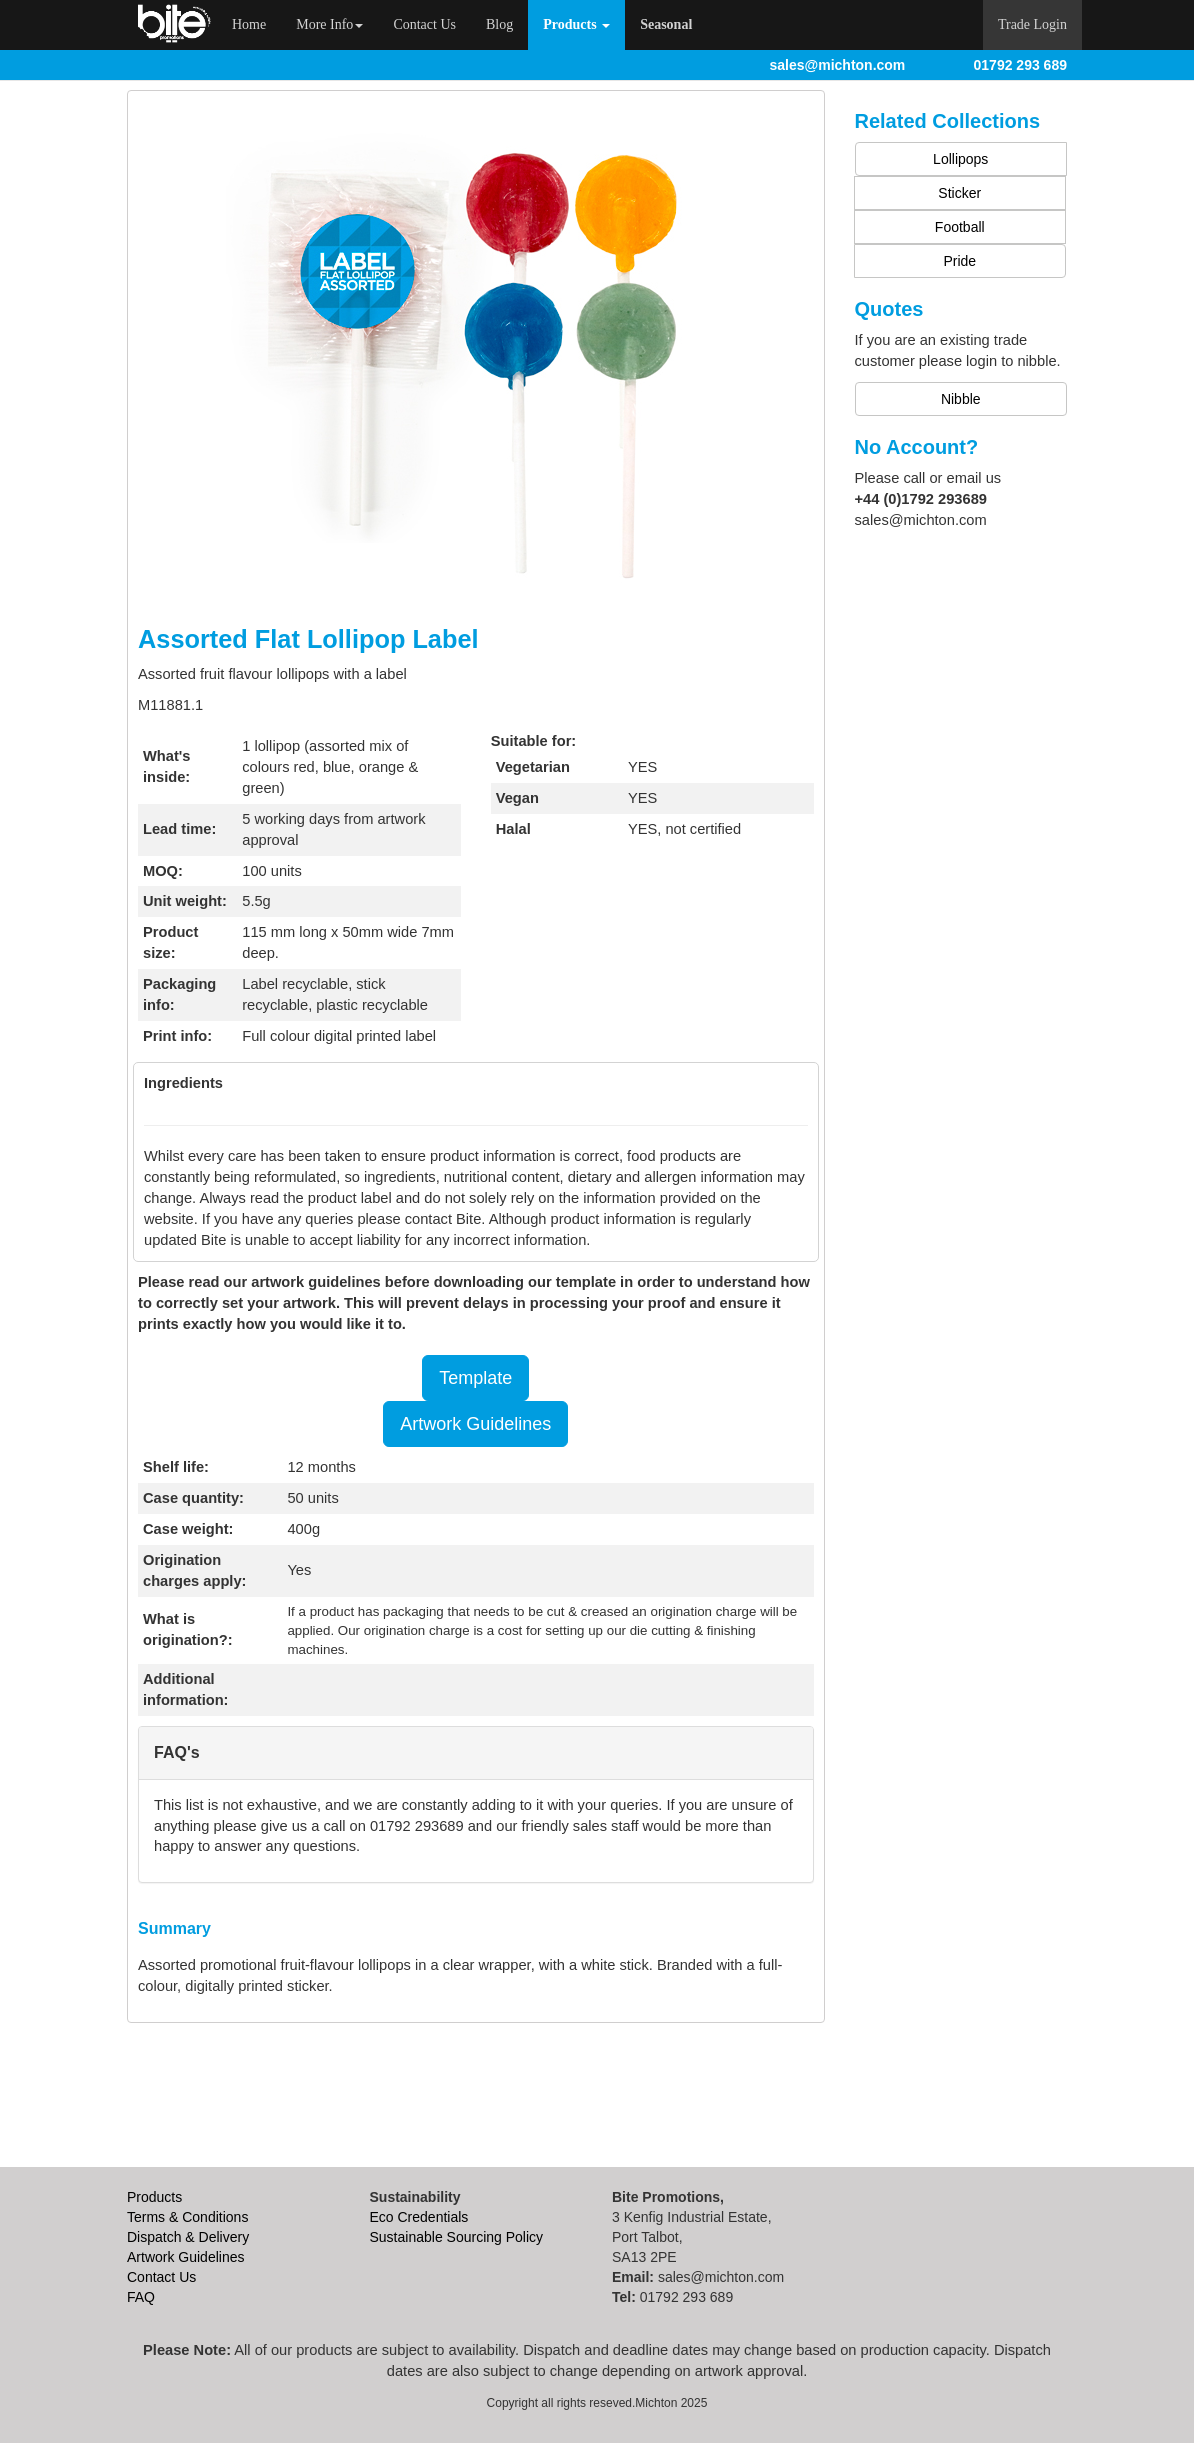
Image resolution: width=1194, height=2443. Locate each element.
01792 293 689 (1020, 65)
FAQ (141, 2297)
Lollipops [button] (960, 159)
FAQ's (177, 1752)
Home (256, 23)
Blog (499, 24)
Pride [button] (959, 261)
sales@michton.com (838, 65)
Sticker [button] (959, 193)
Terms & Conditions (187, 2217)
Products (154, 2197)
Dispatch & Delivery (188, 2237)
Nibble (961, 399)
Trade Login (1032, 24)
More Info (329, 24)
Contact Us (424, 24)
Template (475, 1378)
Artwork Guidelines (475, 1424)
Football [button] (960, 227)
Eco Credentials (419, 2217)
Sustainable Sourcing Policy (457, 2237)
